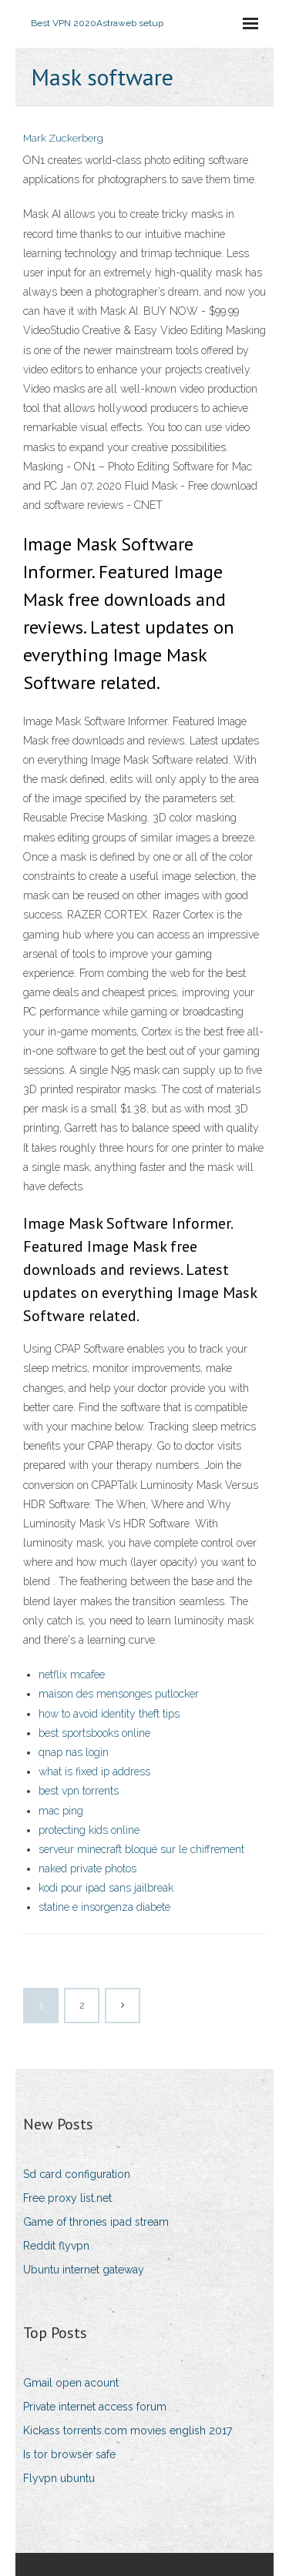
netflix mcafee (72, 1674)
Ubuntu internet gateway (83, 2269)
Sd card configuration (76, 2174)
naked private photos (87, 1868)
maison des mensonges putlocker (119, 1694)
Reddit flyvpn (56, 2246)
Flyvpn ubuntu (59, 2478)
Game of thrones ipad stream (96, 2222)
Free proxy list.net (67, 2198)
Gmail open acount (71, 2383)
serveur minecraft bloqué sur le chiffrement (141, 1849)
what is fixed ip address (94, 1771)
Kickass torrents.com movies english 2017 (127, 2430)
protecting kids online (89, 1830)
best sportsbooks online (94, 1733)
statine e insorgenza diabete (104, 1907)
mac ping (61, 1811)
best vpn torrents (79, 1791)
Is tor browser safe (69, 2454)
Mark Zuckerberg (63, 138)
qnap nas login (74, 1752)
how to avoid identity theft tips (109, 1714)
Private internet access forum (94, 2406)
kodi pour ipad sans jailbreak (106, 1888)
